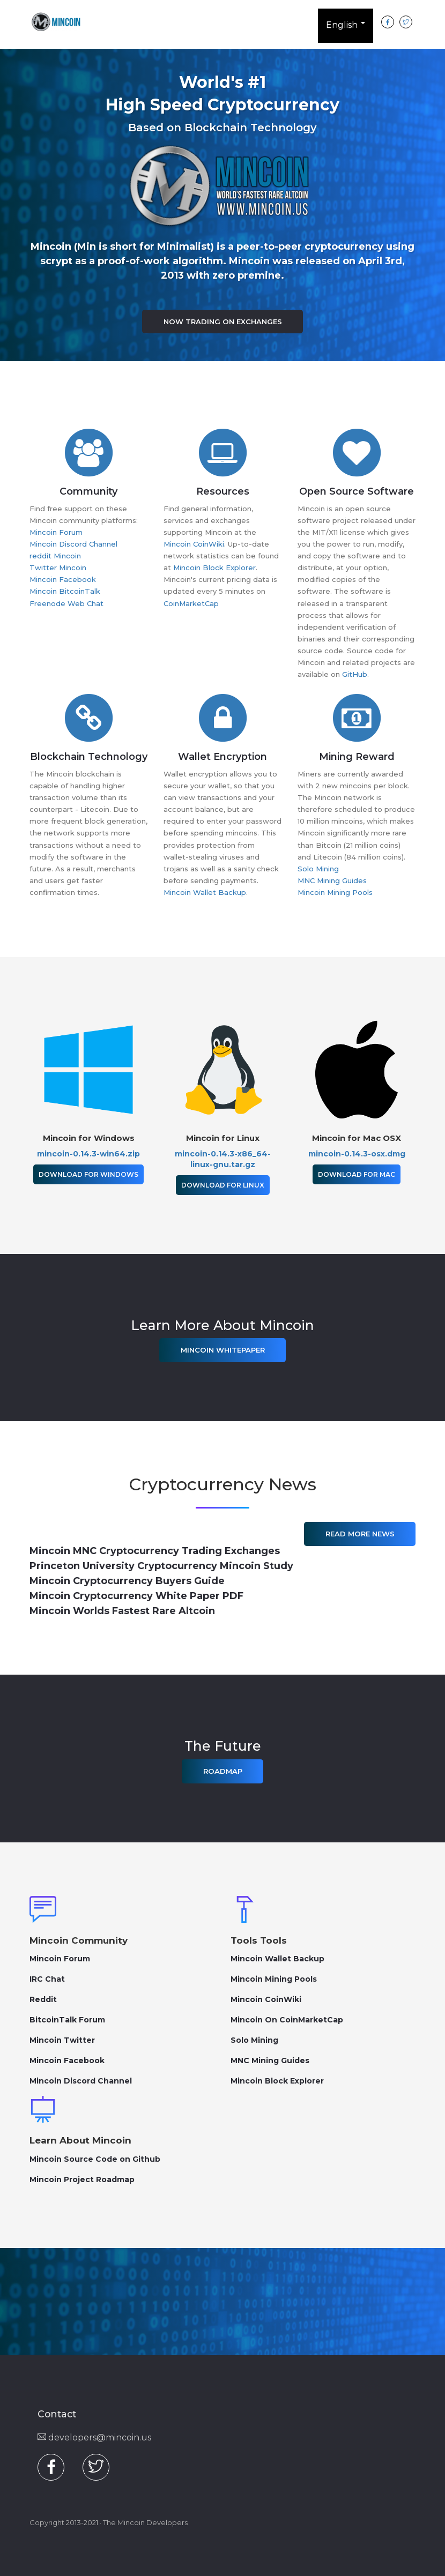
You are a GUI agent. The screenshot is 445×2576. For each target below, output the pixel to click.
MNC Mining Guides (332, 880)
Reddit (43, 1999)
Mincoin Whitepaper (223, 1350)
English (345, 27)
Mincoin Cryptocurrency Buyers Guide (127, 1581)
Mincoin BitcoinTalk (64, 591)
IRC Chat (47, 1979)
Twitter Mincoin (57, 567)
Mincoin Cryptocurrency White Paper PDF (136, 1596)
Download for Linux (222, 1185)
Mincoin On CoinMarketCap (287, 2020)
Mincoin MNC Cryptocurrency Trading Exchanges (154, 1551)
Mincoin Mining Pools (335, 892)
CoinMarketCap (191, 603)
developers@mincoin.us (94, 2437)
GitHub (354, 674)
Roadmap (222, 1771)
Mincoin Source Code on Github (94, 2159)
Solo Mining (318, 868)
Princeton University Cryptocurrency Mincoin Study (161, 1566)
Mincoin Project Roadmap (82, 2179)
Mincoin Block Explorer (214, 567)
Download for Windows (88, 1174)
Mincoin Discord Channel (73, 544)
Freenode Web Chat (66, 603)
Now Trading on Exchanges (223, 321)
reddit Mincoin (55, 555)
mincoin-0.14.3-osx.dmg (356, 1154)
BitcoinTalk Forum (67, 2020)
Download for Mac (356, 1174)
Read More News (360, 1533)
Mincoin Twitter (62, 2040)
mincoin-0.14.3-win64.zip (88, 1154)
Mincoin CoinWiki (194, 544)
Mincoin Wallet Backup (205, 892)
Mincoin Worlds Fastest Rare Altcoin (122, 1611)
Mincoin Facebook (62, 579)
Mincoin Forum (56, 532)
